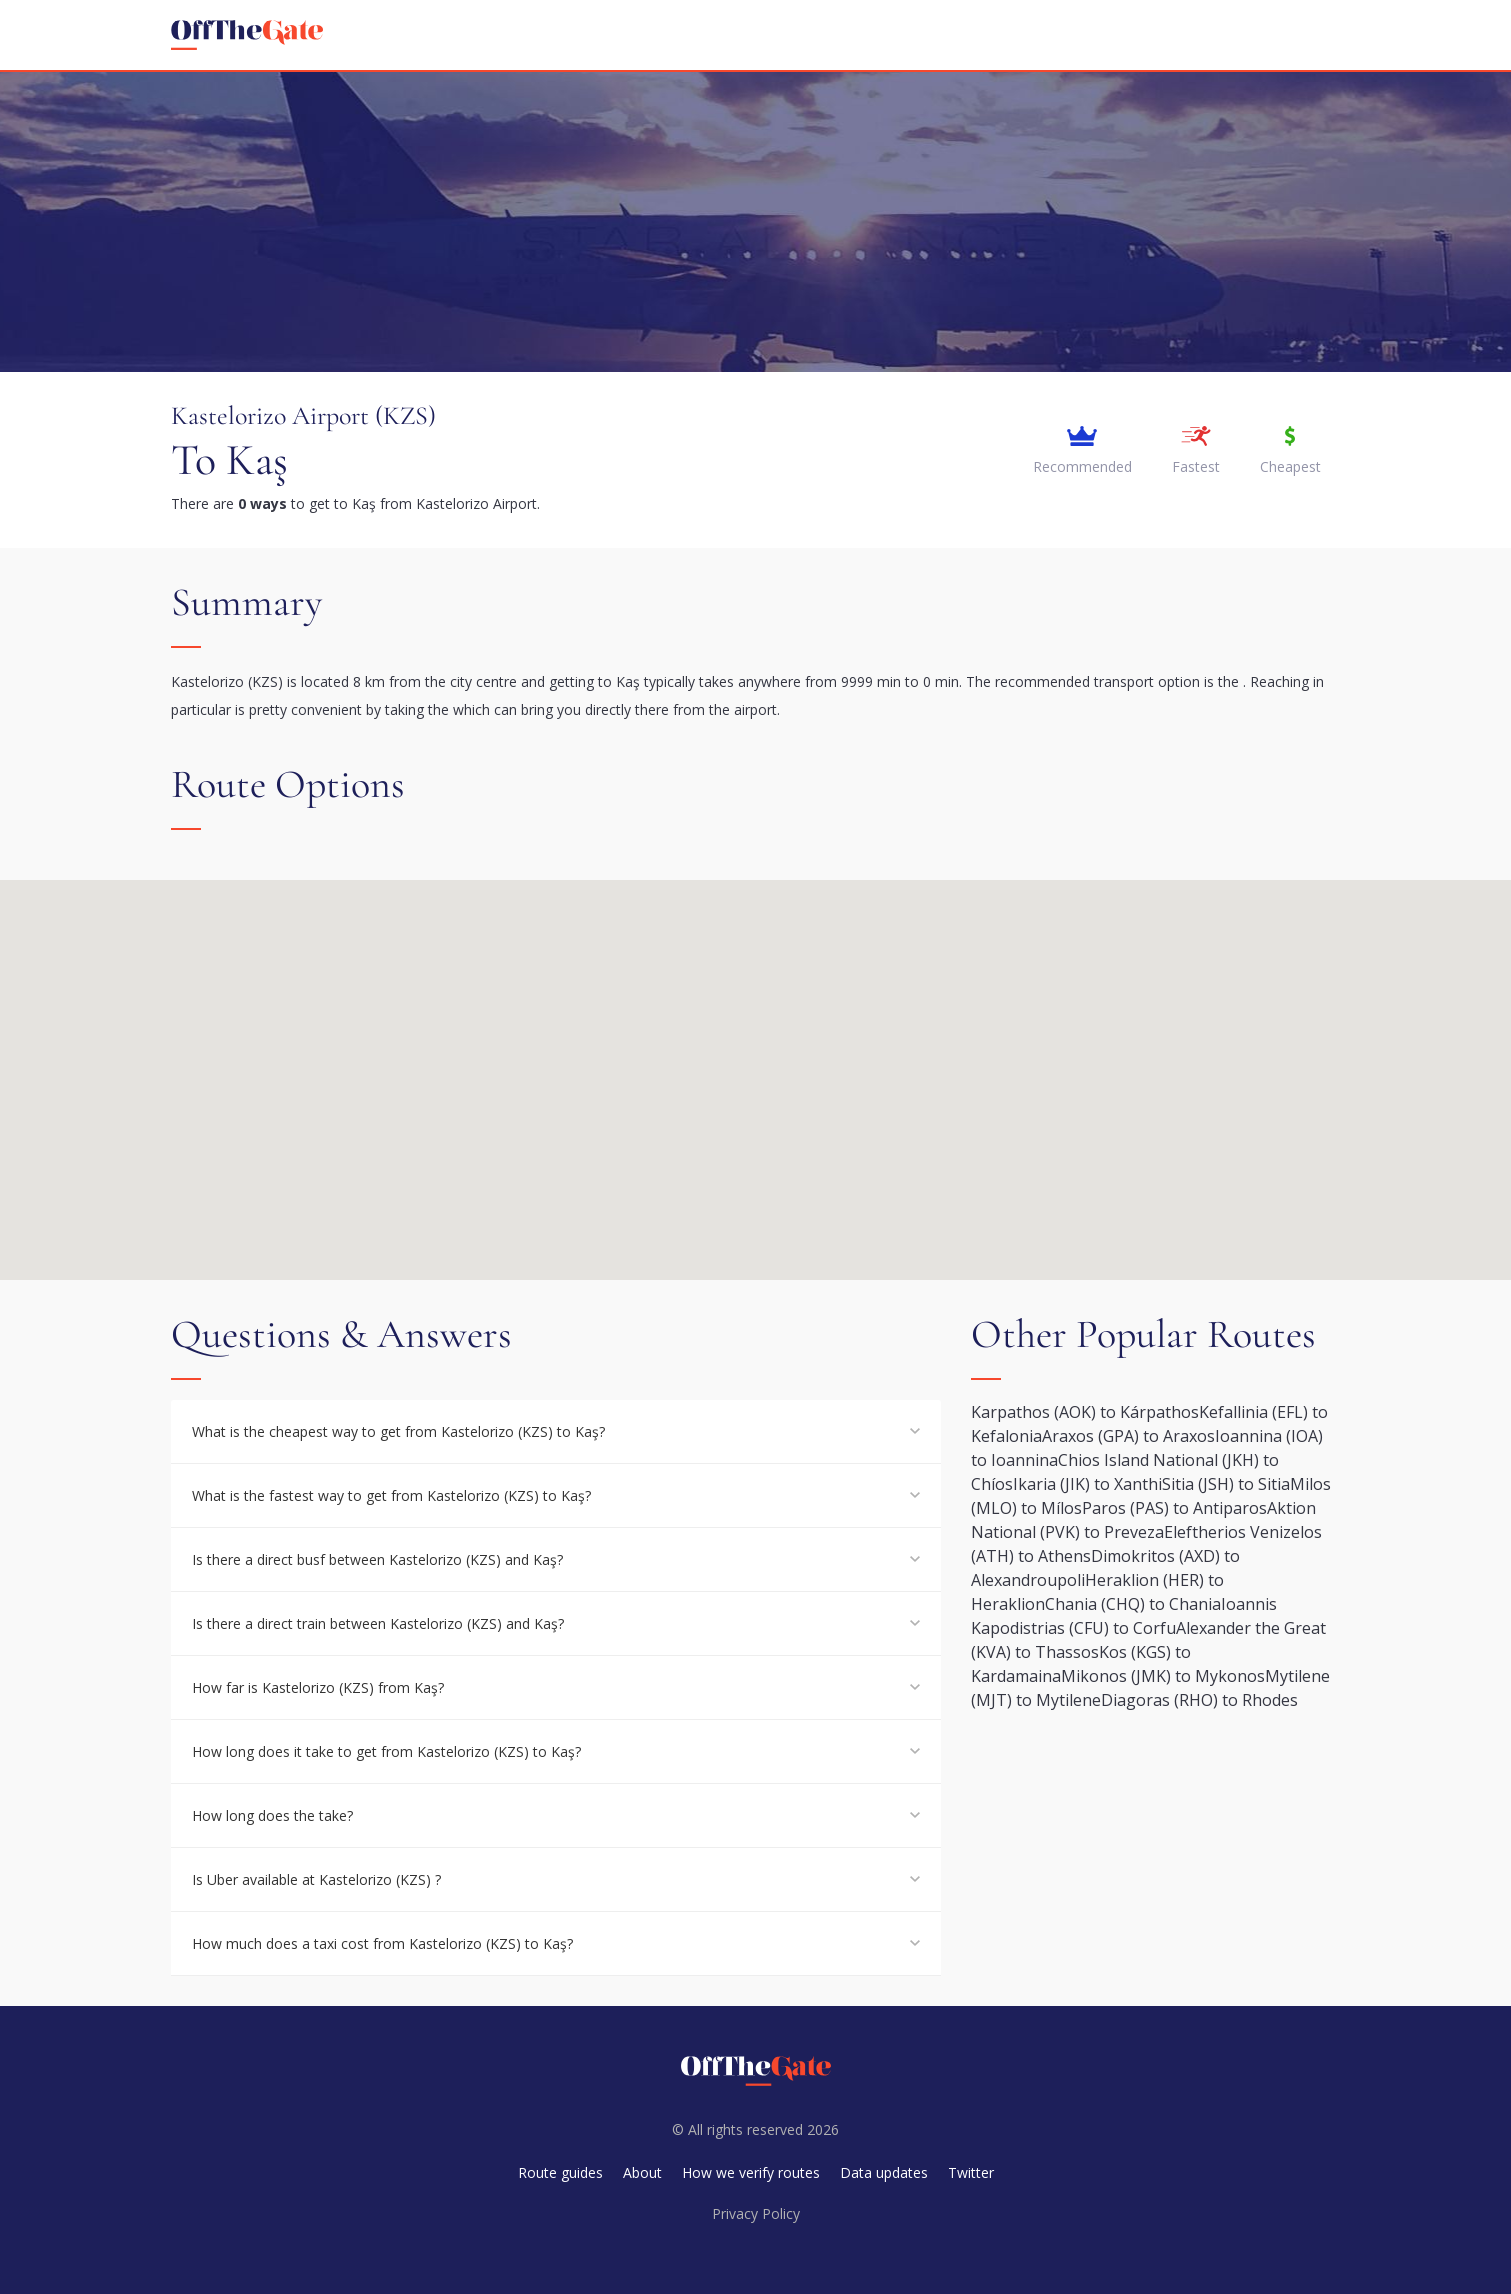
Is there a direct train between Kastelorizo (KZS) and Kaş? (378, 1623)
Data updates (884, 2172)
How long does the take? (272, 1815)
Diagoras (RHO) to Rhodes (1199, 1700)
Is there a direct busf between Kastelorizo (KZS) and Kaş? (377, 1559)
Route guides (560, 2172)
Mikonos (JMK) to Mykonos (1163, 1676)
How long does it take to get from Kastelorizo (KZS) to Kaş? (386, 1751)
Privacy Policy (756, 2213)
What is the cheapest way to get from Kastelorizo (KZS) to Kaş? (398, 1431)
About (642, 2172)
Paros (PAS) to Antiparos (1174, 1508)
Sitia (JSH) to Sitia (1226, 1484)
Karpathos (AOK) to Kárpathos (1085, 1412)
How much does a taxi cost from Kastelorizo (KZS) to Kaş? (382, 1943)
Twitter (971, 2172)
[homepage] (247, 35)
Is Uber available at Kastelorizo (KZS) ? (316, 1879)
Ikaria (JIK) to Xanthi (1087, 1484)
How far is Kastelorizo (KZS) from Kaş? (318, 1687)
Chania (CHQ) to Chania (1133, 1604)
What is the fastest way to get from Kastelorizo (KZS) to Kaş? (391, 1495)
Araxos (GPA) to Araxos (1128, 1436)
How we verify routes (751, 2172)
